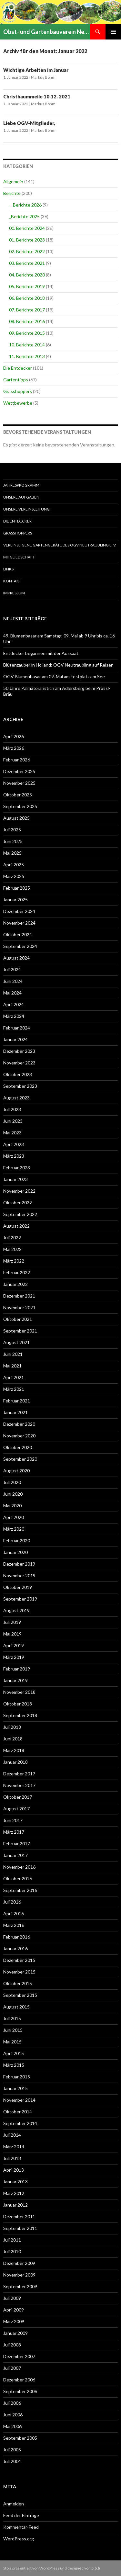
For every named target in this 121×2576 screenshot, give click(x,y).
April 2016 (13, 1913)
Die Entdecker (17, 368)
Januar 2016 (15, 1948)
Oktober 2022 (17, 1202)
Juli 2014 (12, 2135)
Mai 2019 (12, 1634)
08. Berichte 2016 (27, 321)
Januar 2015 (15, 2088)
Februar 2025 (16, 888)
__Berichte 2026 (25, 205)
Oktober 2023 (17, 1074)
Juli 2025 (12, 829)
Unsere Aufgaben (21, 497)
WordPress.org (18, 2538)
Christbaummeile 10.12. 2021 (36, 96)
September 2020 (20, 1459)
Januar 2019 (15, 1680)
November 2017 (19, 1785)
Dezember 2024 (19, 911)
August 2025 (16, 818)
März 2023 (13, 1156)
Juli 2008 (12, 2344)
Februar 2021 (16, 1400)
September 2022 (20, 1214)
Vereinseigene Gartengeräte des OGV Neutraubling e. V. (59, 545)
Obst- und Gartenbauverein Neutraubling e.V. (46, 31)
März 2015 (13, 2065)
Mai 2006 (12, 2426)
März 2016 (13, 1925)
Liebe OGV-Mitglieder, (29, 123)
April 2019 (13, 1645)
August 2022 (16, 1226)
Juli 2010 (12, 2251)
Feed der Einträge (21, 2515)
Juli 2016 (12, 1902)
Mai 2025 (12, 853)
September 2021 (20, 1330)
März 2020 (13, 1529)
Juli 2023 (12, 1109)
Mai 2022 (12, 1249)
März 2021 (13, 1389)
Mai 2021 (12, 1365)
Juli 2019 (12, 1622)
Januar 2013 (15, 2181)
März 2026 (13, 748)
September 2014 (20, 2123)
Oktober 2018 (17, 1703)
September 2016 (20, 1890)
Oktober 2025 (17, 794)
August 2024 (16, 958)
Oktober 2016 (17, 1878)
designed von (83, 2568)
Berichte (12, 193)
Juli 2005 (12, 2449)
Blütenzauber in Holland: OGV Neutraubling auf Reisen (58, 665)
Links (8, 569)
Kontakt (12, 581)
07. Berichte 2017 (27, 309)
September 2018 (20, 1715)
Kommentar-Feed (21, 2527)
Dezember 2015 (19, 1960)
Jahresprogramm (21, 485)
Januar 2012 (15, 2205)
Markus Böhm (43, 77)
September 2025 (20, 806)
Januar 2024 (15, 1039)
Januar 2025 (15, 899)
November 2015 (19, 1971)
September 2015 (20, 1995)
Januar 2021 (15, 1412)
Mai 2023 (12, 1132)
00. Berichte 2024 (27, 228)
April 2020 (13, 1517)
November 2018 (19, 1692)
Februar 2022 (16, 1272)
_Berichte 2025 (24, 216)
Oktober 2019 (17, 1587)
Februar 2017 (16, 1843)
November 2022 (19, 1191)
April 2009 (13, 2309)
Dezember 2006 (19, 2379)
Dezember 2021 (19, 1296)
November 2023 (19, 1062)
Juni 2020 (13, 1494)
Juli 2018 (12, 1727)
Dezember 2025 (19, 771)
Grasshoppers (17, 391)
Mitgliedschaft (19, 557)
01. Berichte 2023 (27, 239)
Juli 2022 (12, 1237)
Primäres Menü (113, 31)
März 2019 (13, 1657)
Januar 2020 (15, 1552)
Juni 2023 (13, 1121)
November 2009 (19, 2275)
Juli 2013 (12, 2158)
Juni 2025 (13, 841)
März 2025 (13, 876)
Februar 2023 (16, 1167)
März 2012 (13, 2193)
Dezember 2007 (19, 2356)
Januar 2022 (15, 1284)
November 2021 (19, 1307)
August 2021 (16, 1342)
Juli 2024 (12, 969)
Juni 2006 (13, 2414)
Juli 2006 (12, 2403)
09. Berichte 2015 (27, 333)
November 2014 (19, 2100)
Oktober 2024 (17, 934)
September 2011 (20, 2228)
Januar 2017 (15, 1855)
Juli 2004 (12, 2461)
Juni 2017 (13, 1820)
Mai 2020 (12, 1505)
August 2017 (16, 1808)
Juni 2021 (13, 1354)
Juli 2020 (12, 1482)
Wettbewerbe (17, 403)
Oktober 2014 (17, 2111)
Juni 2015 (13, 2030)
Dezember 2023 (19, 1051)
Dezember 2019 (19, 1564)
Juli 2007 (12, 2368)
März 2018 (13, 1750)
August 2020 (16, 1470)
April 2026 (13, 736)
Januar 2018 (15, 1762)
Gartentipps (15, 379)
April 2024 (13, 1004)
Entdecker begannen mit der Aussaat (40, 653)
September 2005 (20, 2438)
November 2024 (19, 923)
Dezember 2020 (19, 1424)
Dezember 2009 (19, 2263)
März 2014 (13, 2146)
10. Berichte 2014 (27, 344)
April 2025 (13, 864)
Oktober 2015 (17, 1983)
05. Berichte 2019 (27, 286)
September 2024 (20, 946)
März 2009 (13, 2321)
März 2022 (13, 1261)
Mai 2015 (12, 2041)
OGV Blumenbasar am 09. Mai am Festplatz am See (54, 676)
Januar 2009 (15, 2333)
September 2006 (20, 2391)
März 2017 (13, 1832)
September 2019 (20, 1599)
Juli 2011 (12, 2240)
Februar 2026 (16, 759)
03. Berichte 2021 (27, 263)
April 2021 (13, 1377)
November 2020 (19, 1435)
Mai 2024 (12, 993)
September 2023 (20, 1086)
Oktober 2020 (17, 1447)
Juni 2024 (13, 981)
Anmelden (13, 2503)
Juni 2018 (13, 1738)
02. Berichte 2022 (27, 251)
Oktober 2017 (17, 1797)
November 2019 (19, 1575)
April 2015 (13, 2053)
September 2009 (20, 2286)
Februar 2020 (16, 1540)
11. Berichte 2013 (27, 356)
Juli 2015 (12, 2018)
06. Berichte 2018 (27, 298)
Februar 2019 (16, 1668)
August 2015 (16, 2006)
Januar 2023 (15, 1179)
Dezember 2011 (19, 2216)
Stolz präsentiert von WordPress (31, 2568)
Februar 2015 (16, 2076)
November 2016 (19, 1867)
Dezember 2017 (19, 1773)
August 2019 (16, 1610)
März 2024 (13, 1016)
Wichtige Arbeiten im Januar (35, 70)
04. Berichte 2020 (27, 274)
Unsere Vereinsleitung (26, 509)
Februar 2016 (16, 1937)
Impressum (14, 593)
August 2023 (16, 1097)
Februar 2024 (16, 1027)
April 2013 (13, 2170)
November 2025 (19, 783)
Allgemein (13, 181)
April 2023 (13, 1144)
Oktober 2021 (17, 1319)
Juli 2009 (12, 2298)
